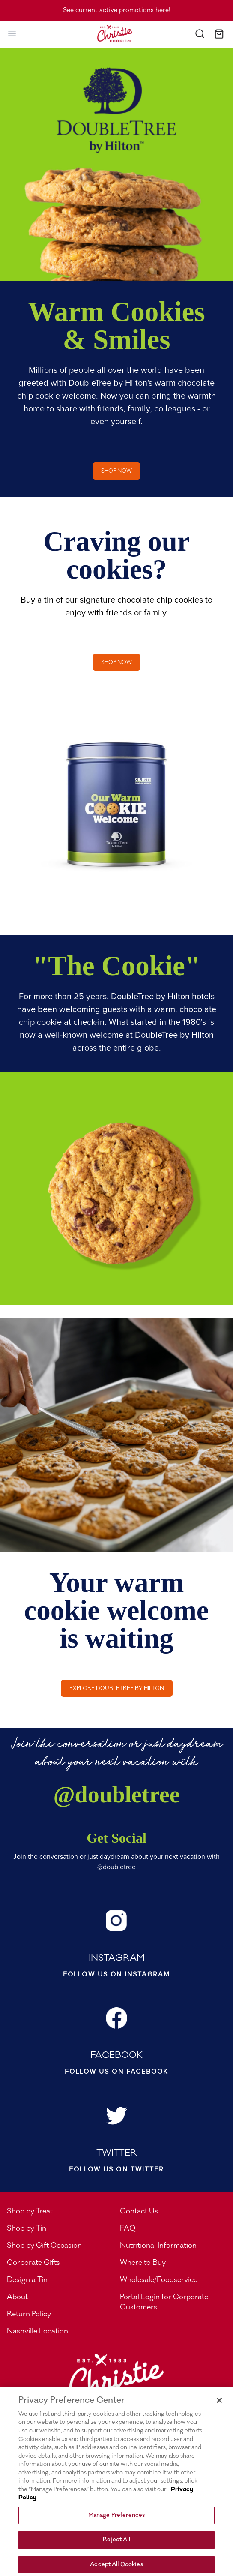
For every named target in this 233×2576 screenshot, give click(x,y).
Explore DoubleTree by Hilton (116, 1688)
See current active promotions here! (116, 10)
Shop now (116, 471)
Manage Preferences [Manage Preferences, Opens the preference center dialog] (116, 2523)
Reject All (116, 2548)
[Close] (219, 2408)
